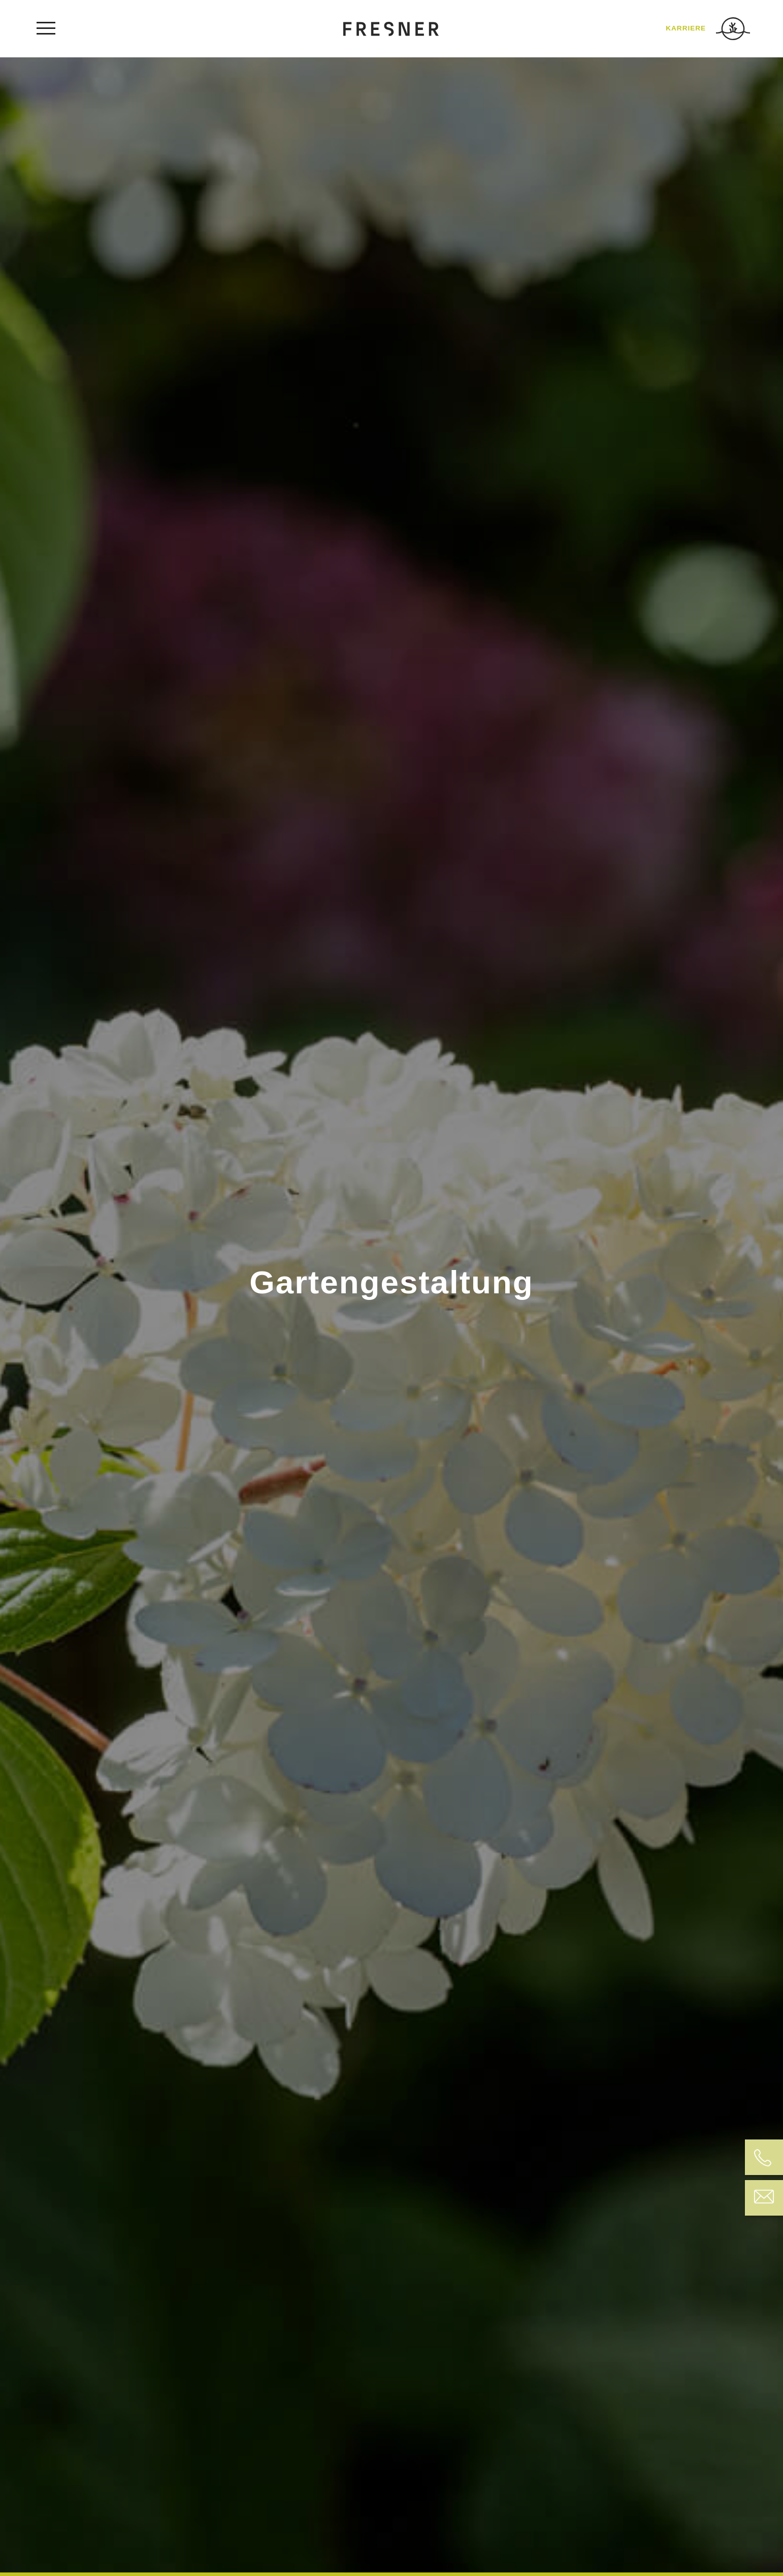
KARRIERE (686, 28)
